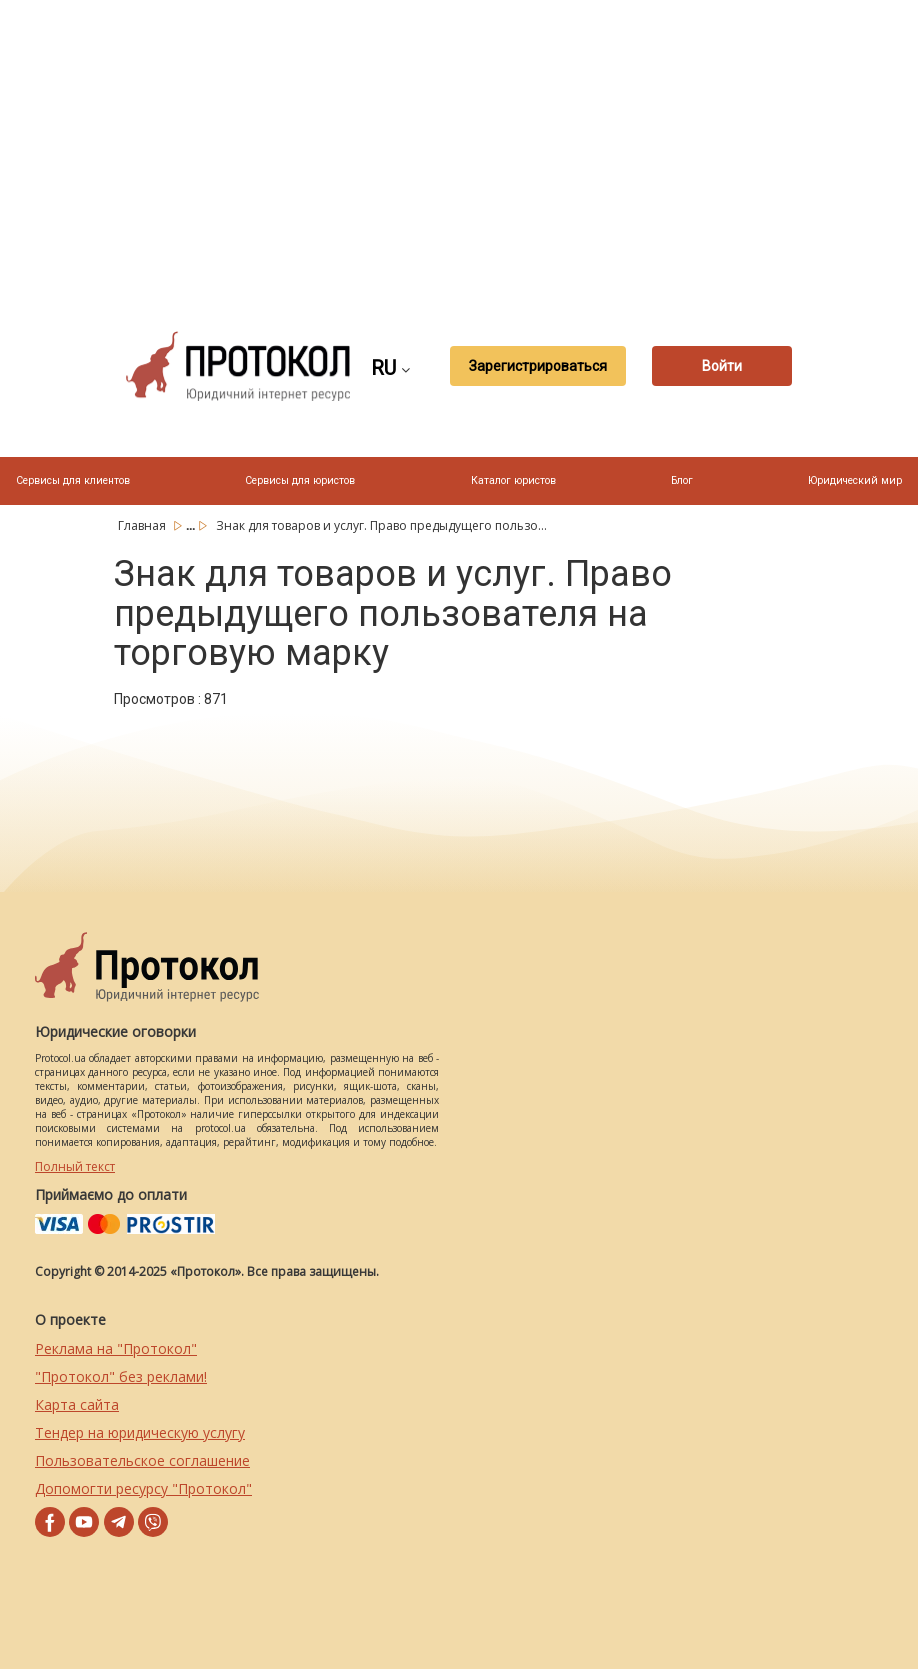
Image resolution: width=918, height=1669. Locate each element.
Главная (143, 525)
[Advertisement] (508, 150)
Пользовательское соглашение (142, 1460)
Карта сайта (77, 1404)
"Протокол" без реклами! (121, 1376)
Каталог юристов (513, 480)
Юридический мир (855, 480)
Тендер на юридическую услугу (140, 1432)
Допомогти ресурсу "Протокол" (143, 1488)
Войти (722, 366)
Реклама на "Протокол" (116, 1348)
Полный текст (75, 1166)
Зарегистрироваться (538, 366)
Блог (682, 480)
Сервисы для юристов (300, 480)
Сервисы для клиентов (73, 480)
